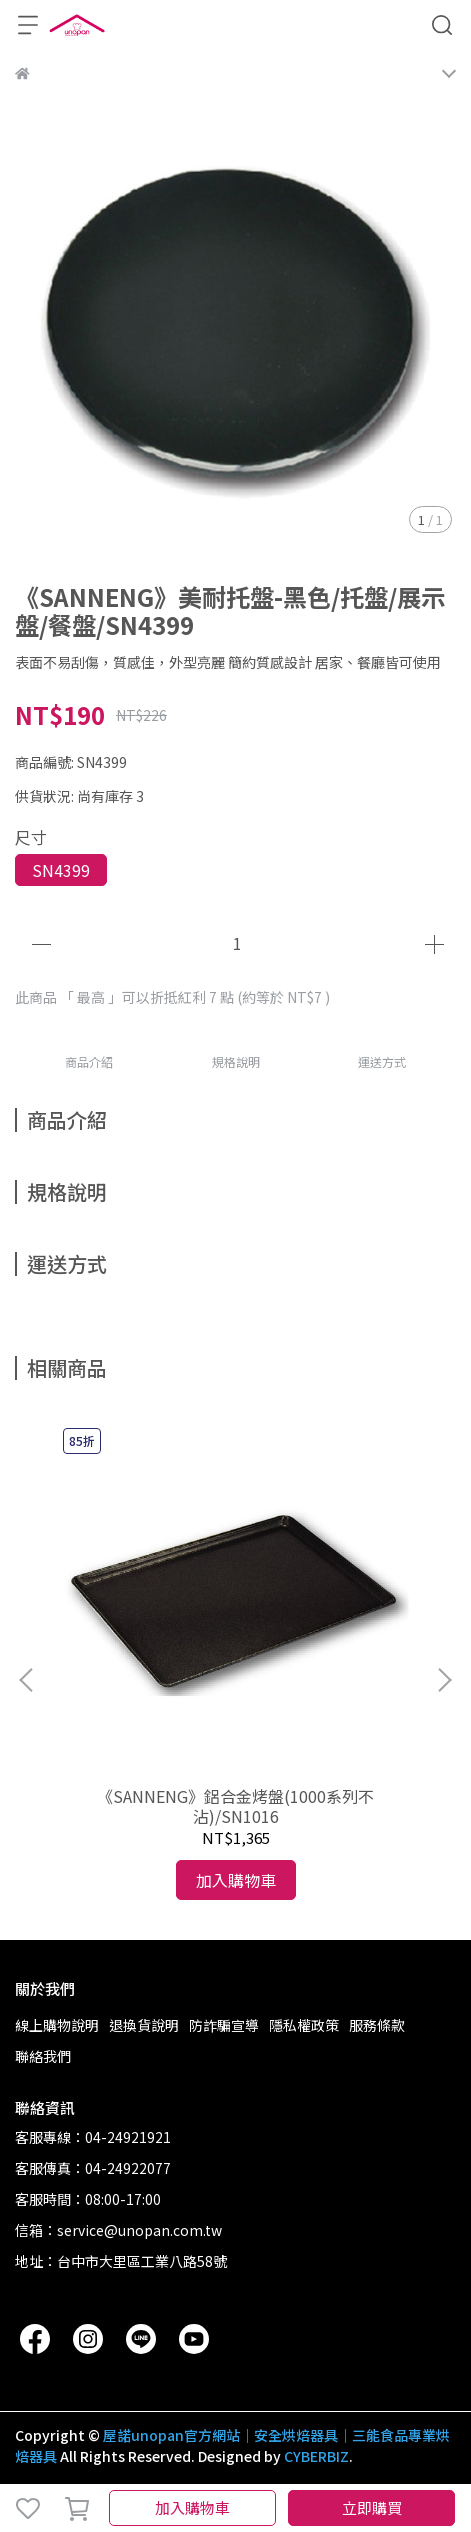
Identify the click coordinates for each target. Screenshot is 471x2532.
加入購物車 (192, 2507)
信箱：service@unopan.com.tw (118, 2230)
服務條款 (377, 2025)
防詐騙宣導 (224, 2025)
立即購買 (372, 2507)
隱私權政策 (304, 2025)
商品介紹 (89, 1061)
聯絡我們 (43, 2056)
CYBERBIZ (316, 2456)
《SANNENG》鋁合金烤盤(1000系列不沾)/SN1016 (235, 1806)
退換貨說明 (144, 2025)
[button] (444, 1680)
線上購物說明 (57, 2025)
